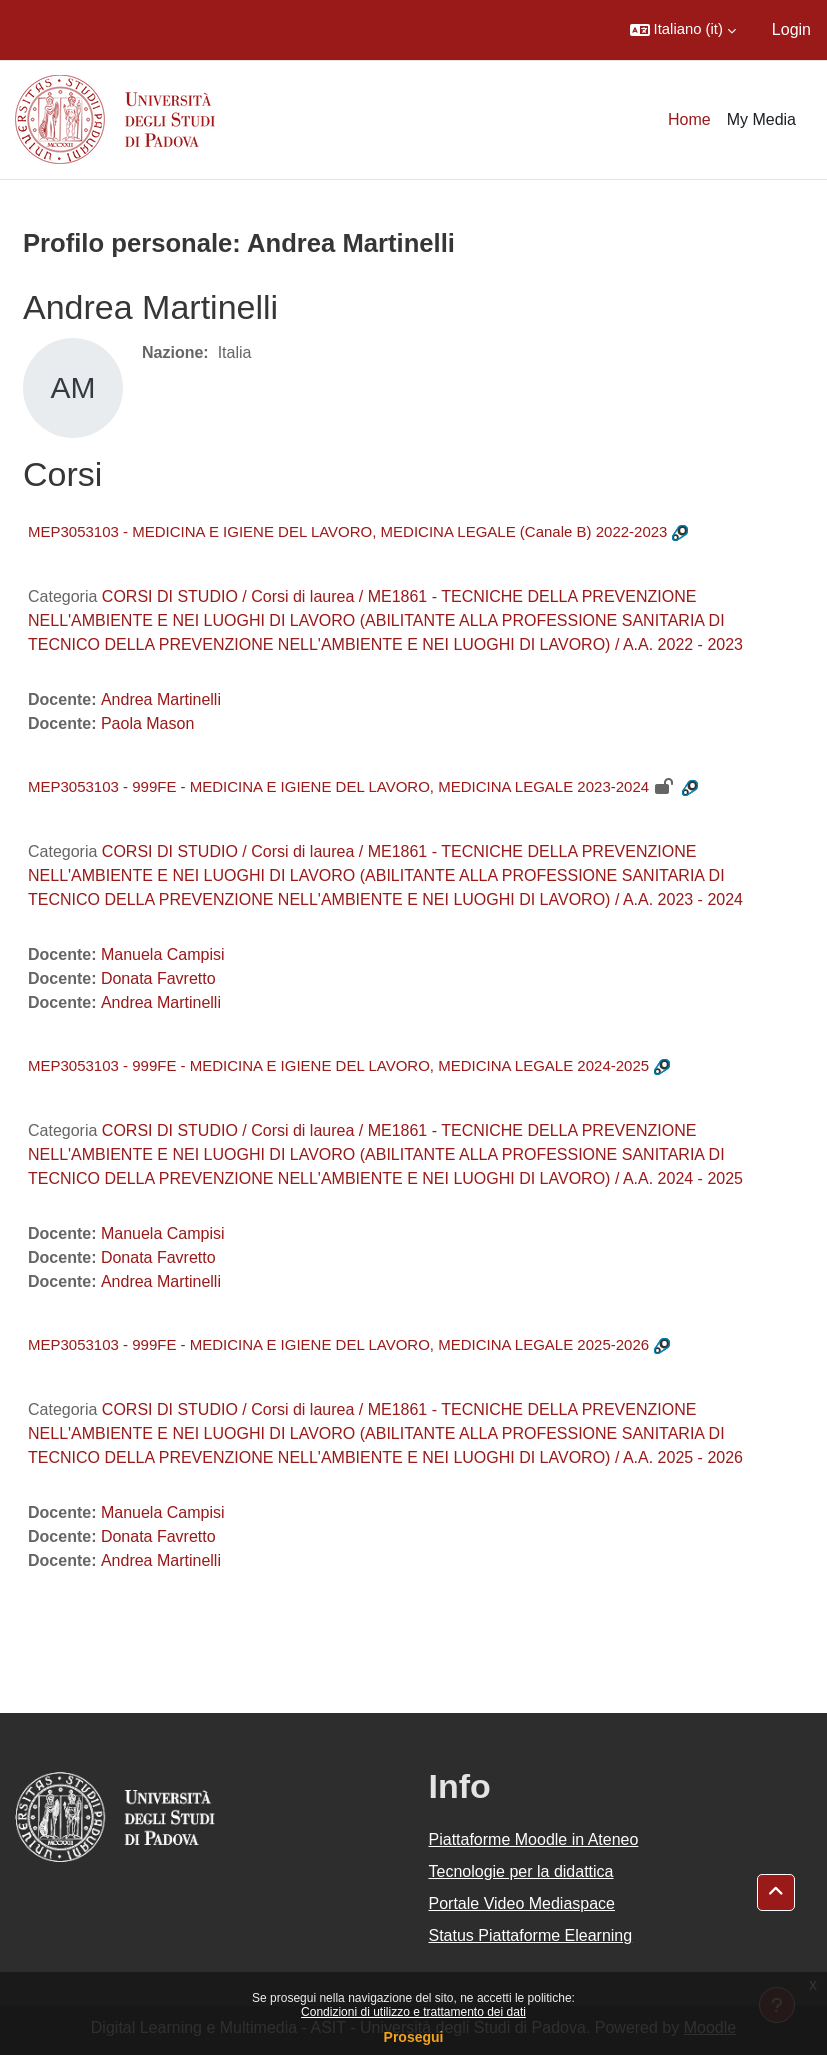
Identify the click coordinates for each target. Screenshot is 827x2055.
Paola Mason (147, 723)
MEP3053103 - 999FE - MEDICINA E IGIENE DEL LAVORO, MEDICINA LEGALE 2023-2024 (338, 786)
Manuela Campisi (163, 954)
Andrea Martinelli (161, 699)
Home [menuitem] (689, 119)
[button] (683, 30)
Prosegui (414, 2037)
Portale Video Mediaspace (522, 1903)
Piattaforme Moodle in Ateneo (534, 1839)
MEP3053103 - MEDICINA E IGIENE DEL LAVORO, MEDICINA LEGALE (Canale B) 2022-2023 (347, 531)
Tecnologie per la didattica (521, 1871)
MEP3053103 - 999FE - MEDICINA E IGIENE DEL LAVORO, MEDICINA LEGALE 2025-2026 (338, 1344)
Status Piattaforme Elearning (531, 1935)
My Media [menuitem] (761, 119)
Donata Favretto (158, 978)
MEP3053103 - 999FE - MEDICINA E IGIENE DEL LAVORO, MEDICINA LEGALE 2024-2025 (338, 1065)
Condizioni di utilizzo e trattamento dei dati (413, 2012)
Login (791, 29)
